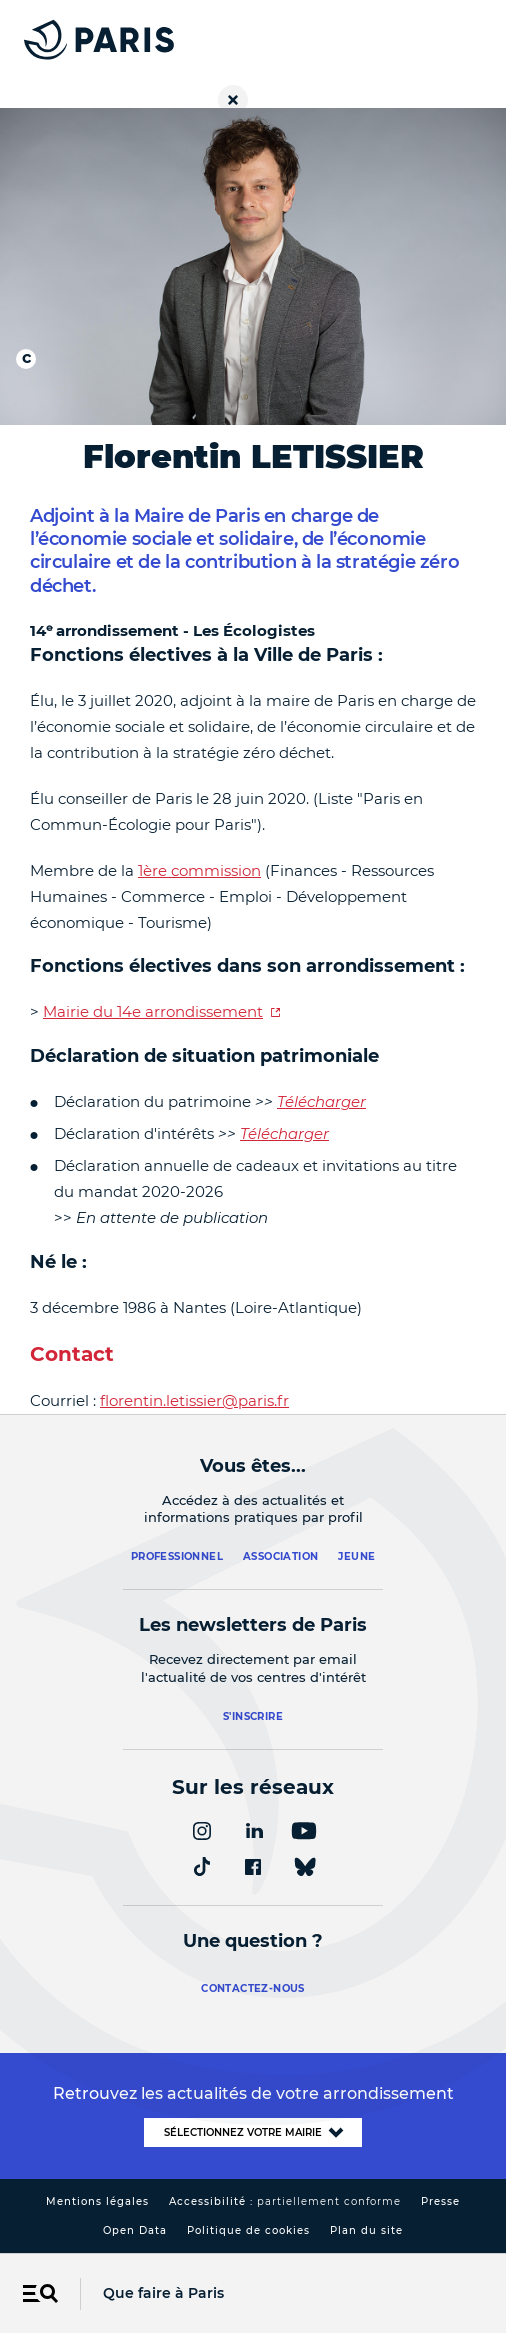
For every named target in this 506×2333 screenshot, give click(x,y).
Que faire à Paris (163, 2293)
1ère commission (199, 870)
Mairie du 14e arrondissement (153, 1011)
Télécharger (321, 1101)
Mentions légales (97, 2201)
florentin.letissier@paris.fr (194, 1400)
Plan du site (366, 2230)
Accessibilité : (285, 2201)
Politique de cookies (248, 2230)
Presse (440, 2201)
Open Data (135, 2230)
